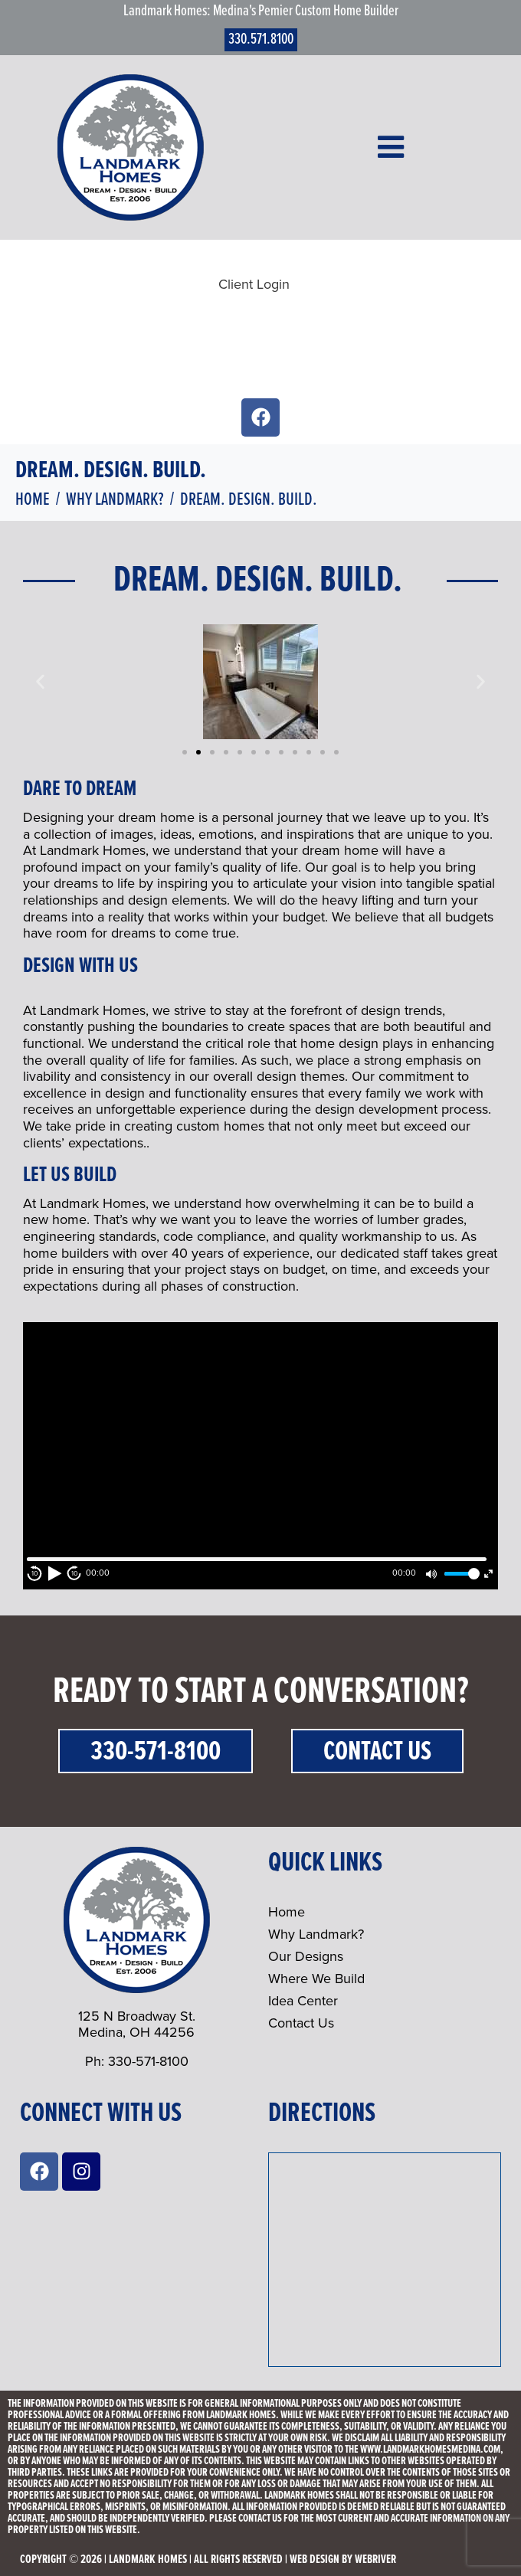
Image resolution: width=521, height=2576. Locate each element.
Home (286, 1911)
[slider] (459, 1574)
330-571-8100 (155, 1752)
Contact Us (377, 1752)
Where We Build (316, 1978)
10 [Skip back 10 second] (34, 1573)
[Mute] (431, 1574)
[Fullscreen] (488, 1573)
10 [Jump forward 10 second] (74, 1573)
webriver (375, 2559)
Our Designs (305, 1956)
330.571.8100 (260, 40)
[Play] (54, 1573)
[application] (260, 1455)
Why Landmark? (316, 1934)
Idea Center (303, 2000)
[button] (40, 682)
